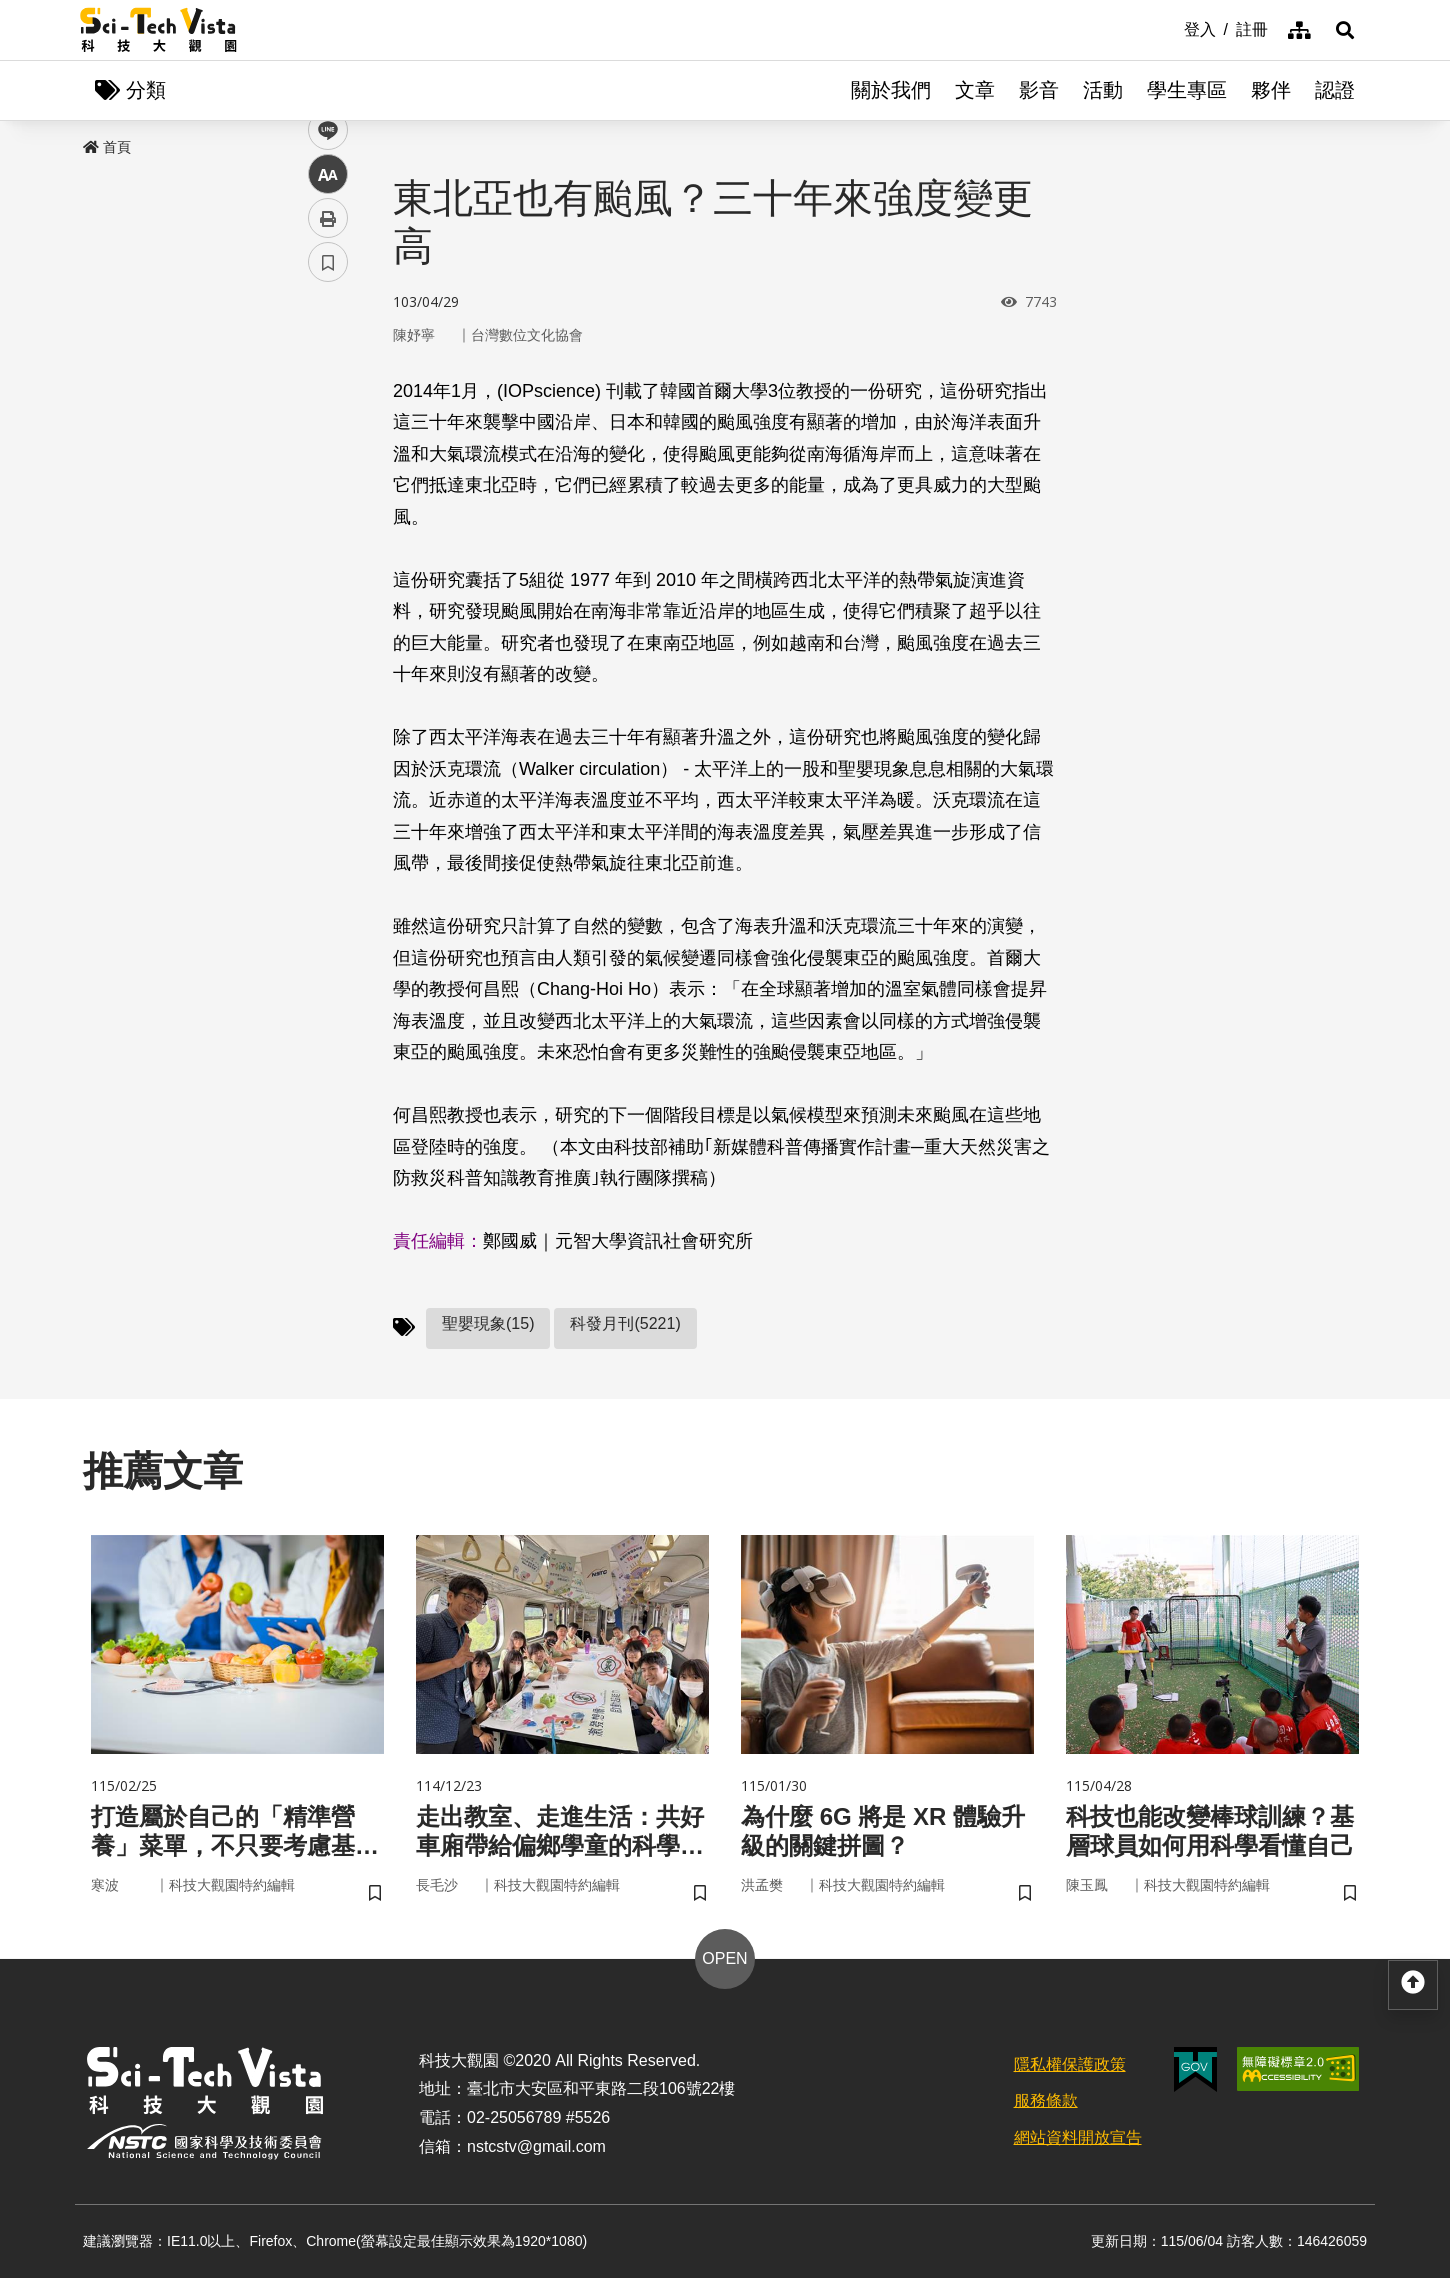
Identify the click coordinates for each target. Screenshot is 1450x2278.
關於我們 (891, 90)
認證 (1335, 90)
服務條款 (1046, 2100)
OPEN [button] (724, 1958)
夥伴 (1271, 90)
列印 (328, 558)
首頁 (107, 147)
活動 (1103, 90)
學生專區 (1187, 90)
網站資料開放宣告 (1078, 2137)
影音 (1039, 90)
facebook (328, 382)
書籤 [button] (328, 602)
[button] (1345, 30)
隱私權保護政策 (1070, 2064)
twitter (328, 426)
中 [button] (328, 514)
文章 (975, 90)
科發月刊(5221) (625, 1323)
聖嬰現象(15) (488, 1323)
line (321, 470)
